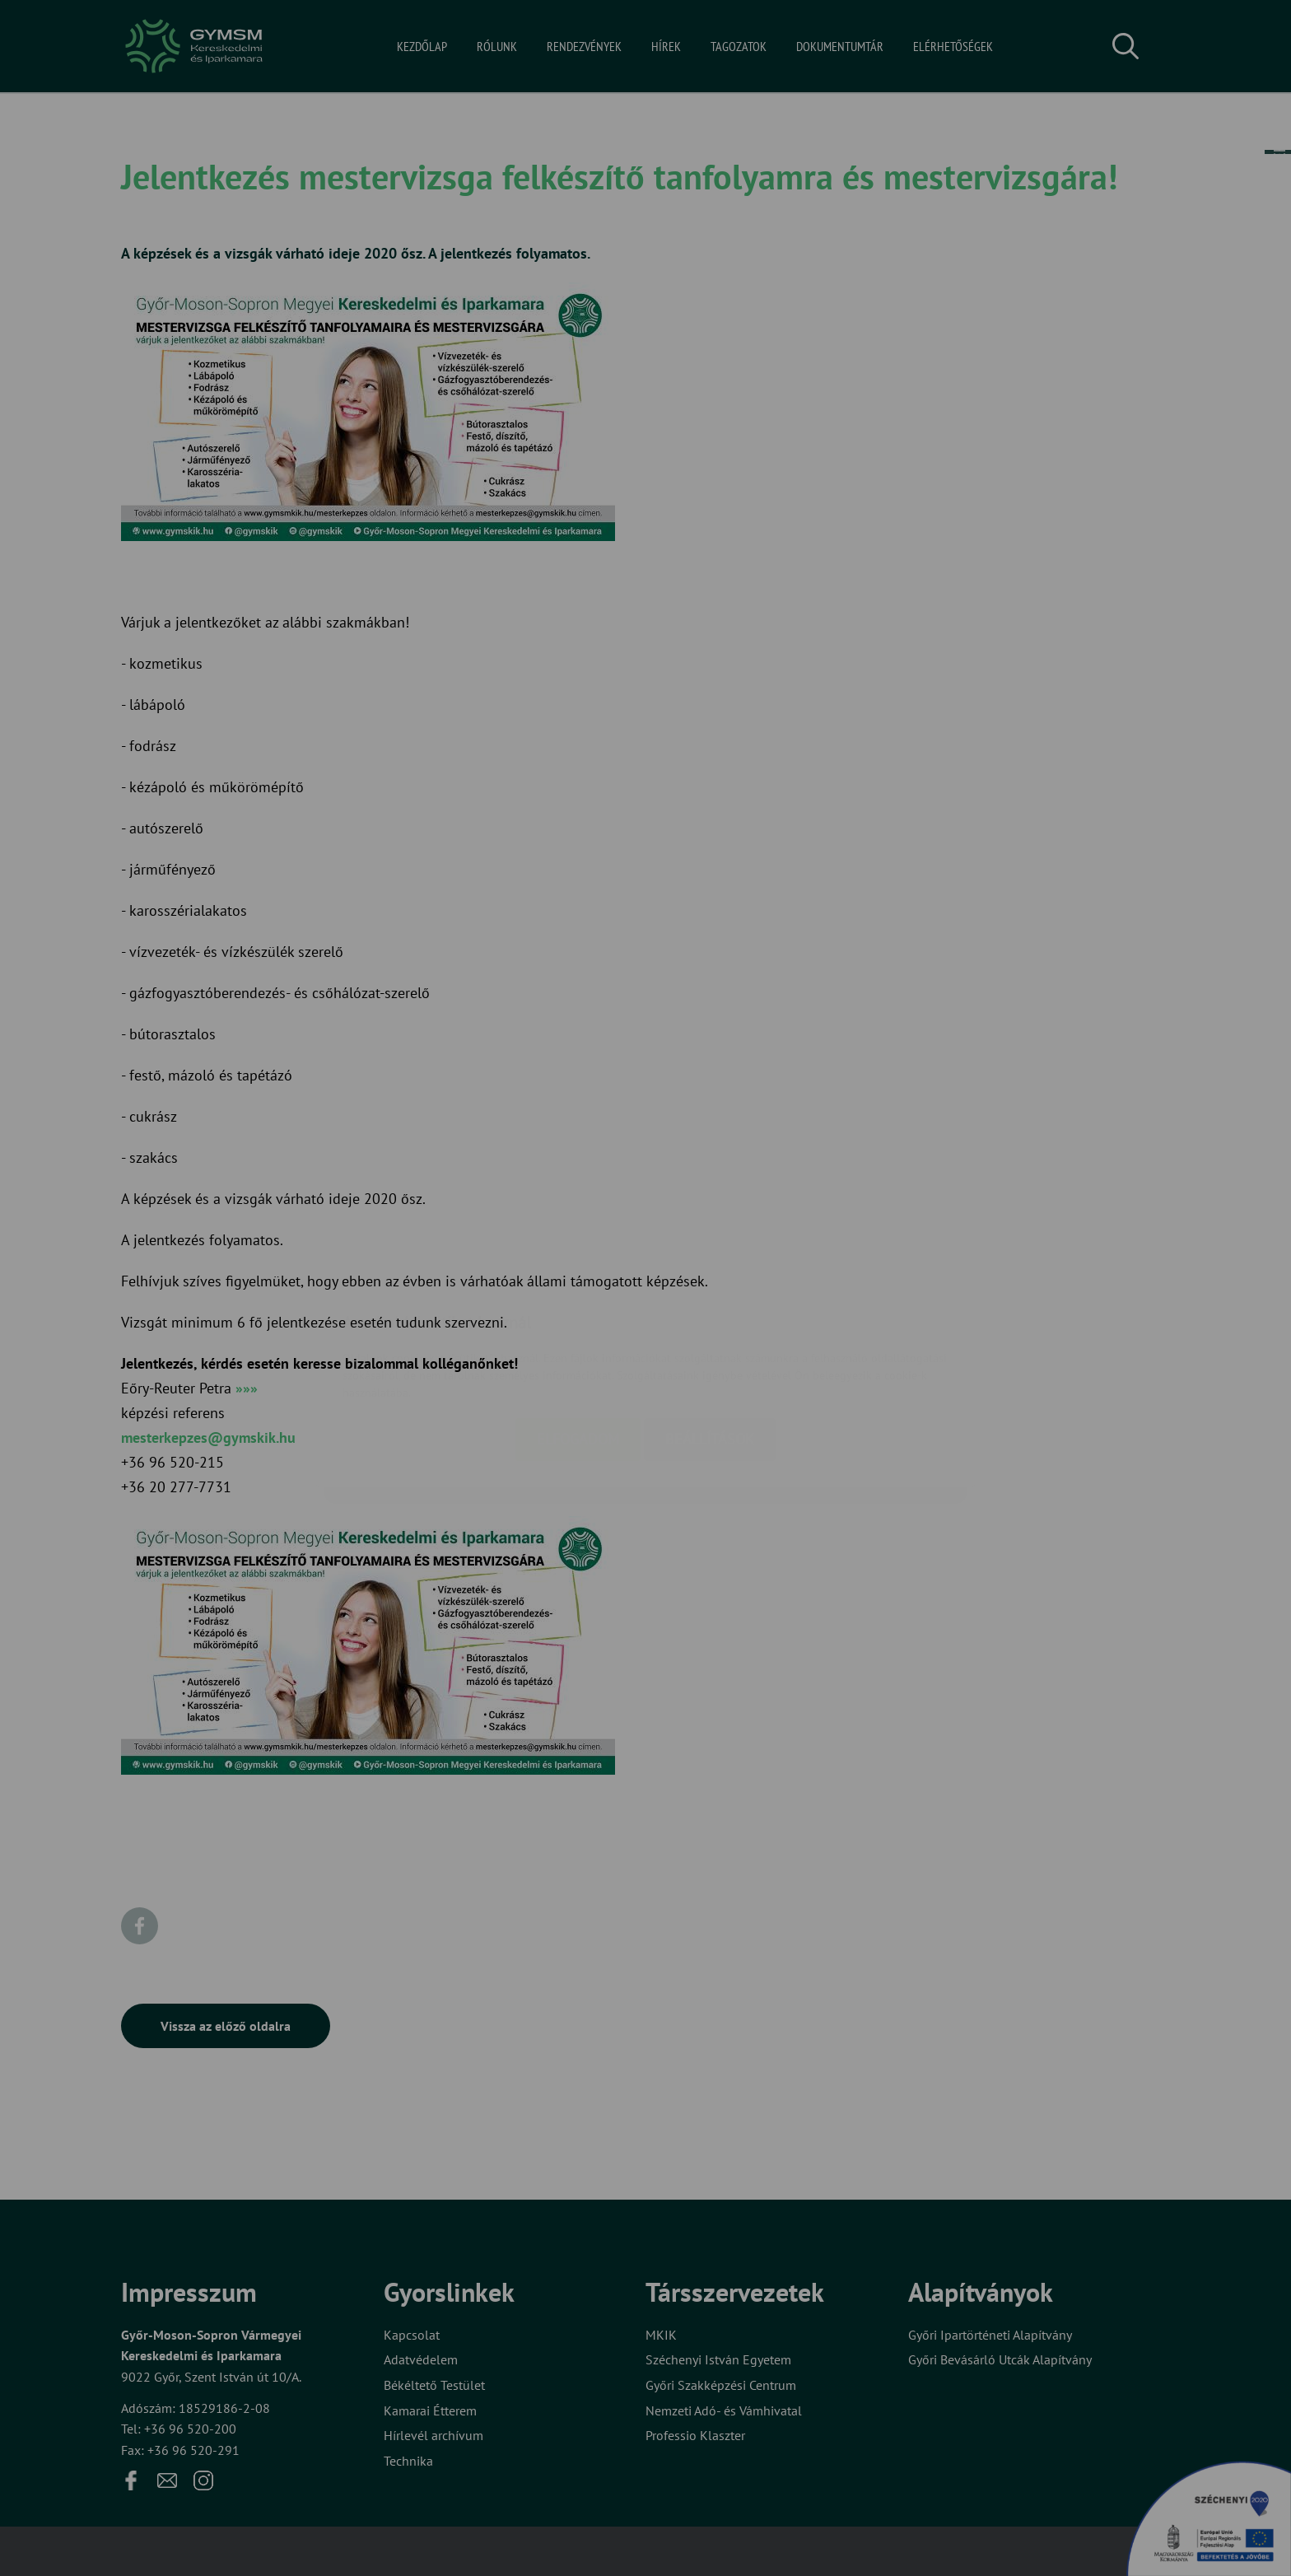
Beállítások (709, 1341)
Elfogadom (578, 1341)
